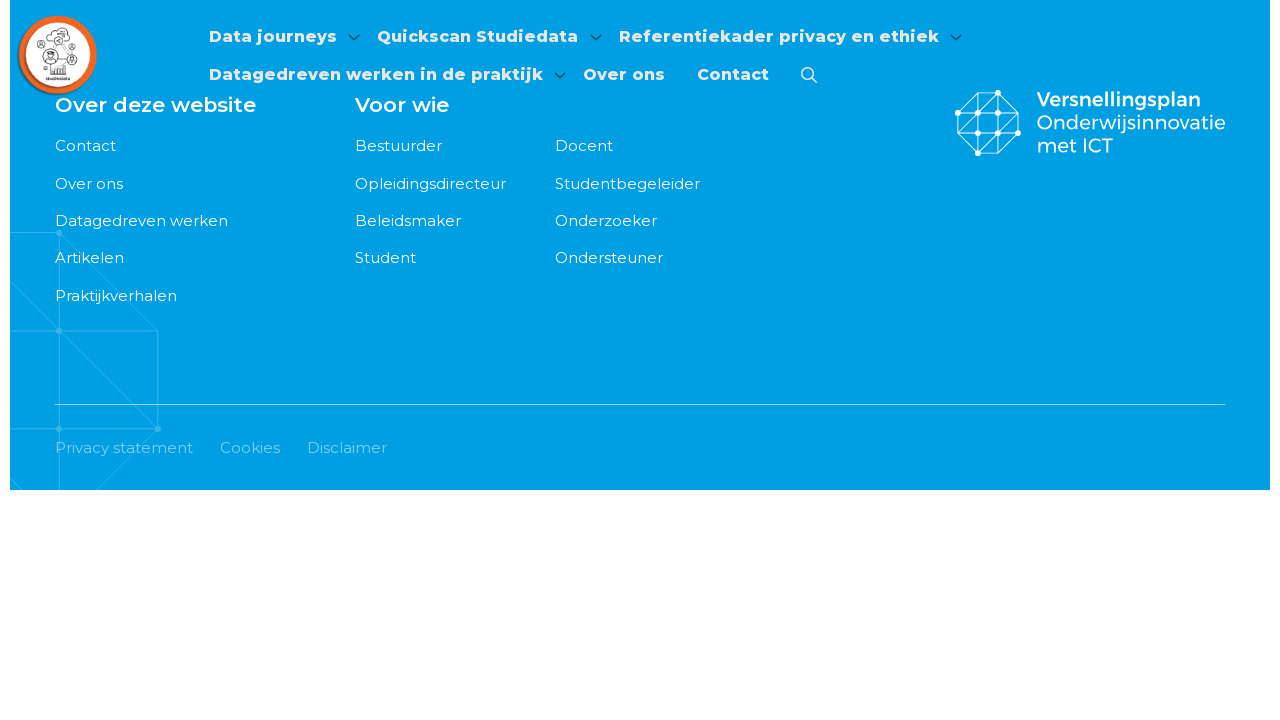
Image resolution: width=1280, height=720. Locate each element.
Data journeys (270, 39)
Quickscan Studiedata (482, 39)
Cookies (250, 447)
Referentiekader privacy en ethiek (791, 39)
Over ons (629, 72)
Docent (584, 145)
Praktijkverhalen (116, 295)
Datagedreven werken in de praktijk (373, 72)
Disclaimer (347, 447)
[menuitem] (278, 40)
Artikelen (89, 257)
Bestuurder (398, 145)
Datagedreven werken (141, 220)
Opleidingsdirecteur (430, 183)
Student (385, 257)
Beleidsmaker (408, 220)
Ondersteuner (609, 257)
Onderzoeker (606, 220)
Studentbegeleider (627, 183)
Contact (738, 72)
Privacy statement (124, 447)
